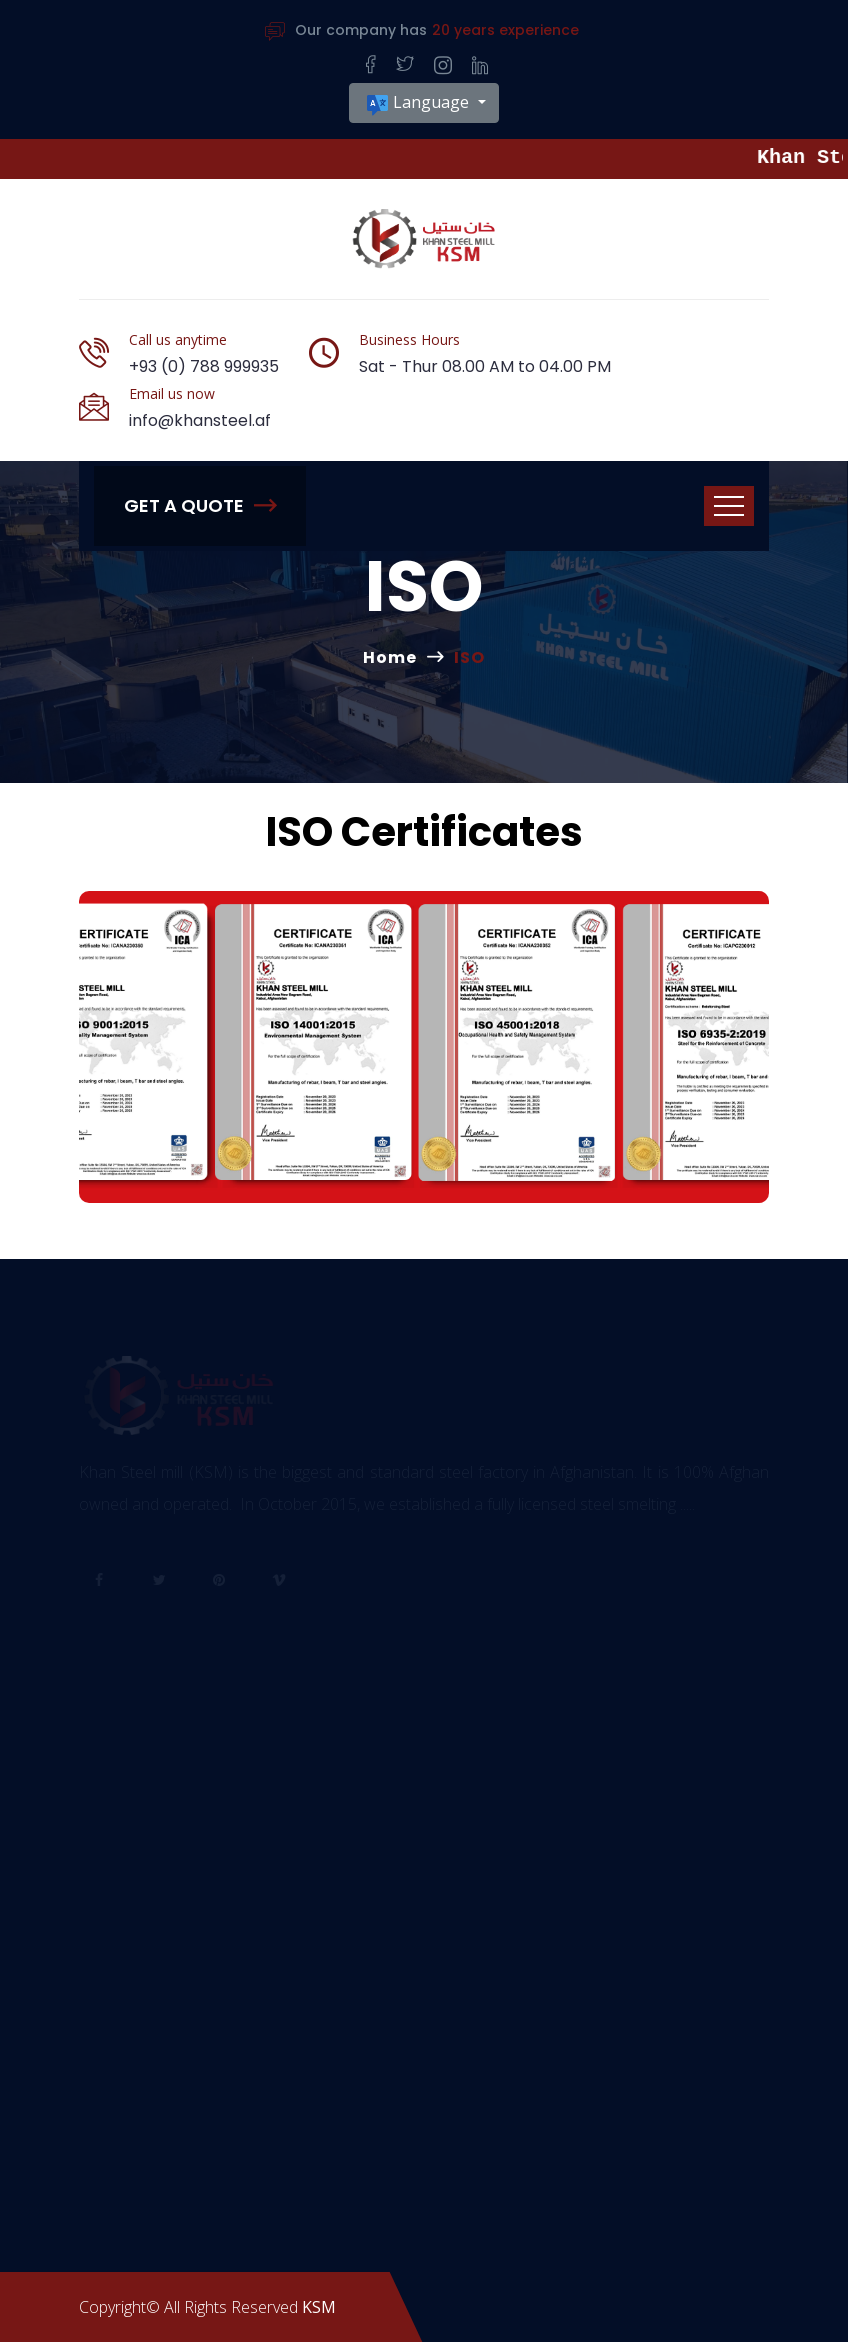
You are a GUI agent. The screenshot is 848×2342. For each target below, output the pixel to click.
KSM (319, 2307)
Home (390, 657)
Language (419, 103)
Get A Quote (200, 505)
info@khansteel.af (200, 420)
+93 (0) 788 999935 (204, 366)
